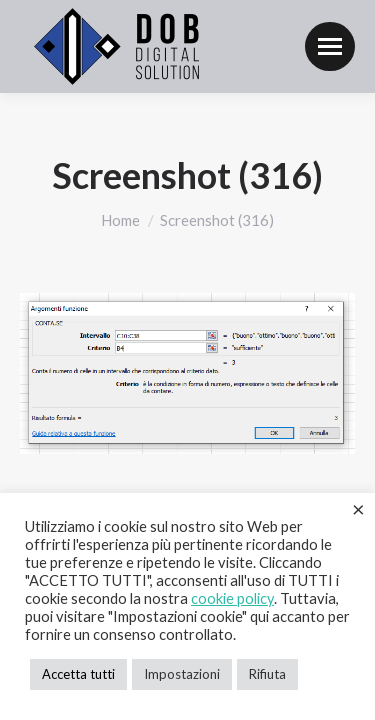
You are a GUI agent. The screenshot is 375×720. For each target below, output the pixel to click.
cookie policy (232, 598)
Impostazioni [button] (182, 674)
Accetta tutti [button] (78, 674)
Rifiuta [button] (267, 674)
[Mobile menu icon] (330, 46)
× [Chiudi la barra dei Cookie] (358, 509)
